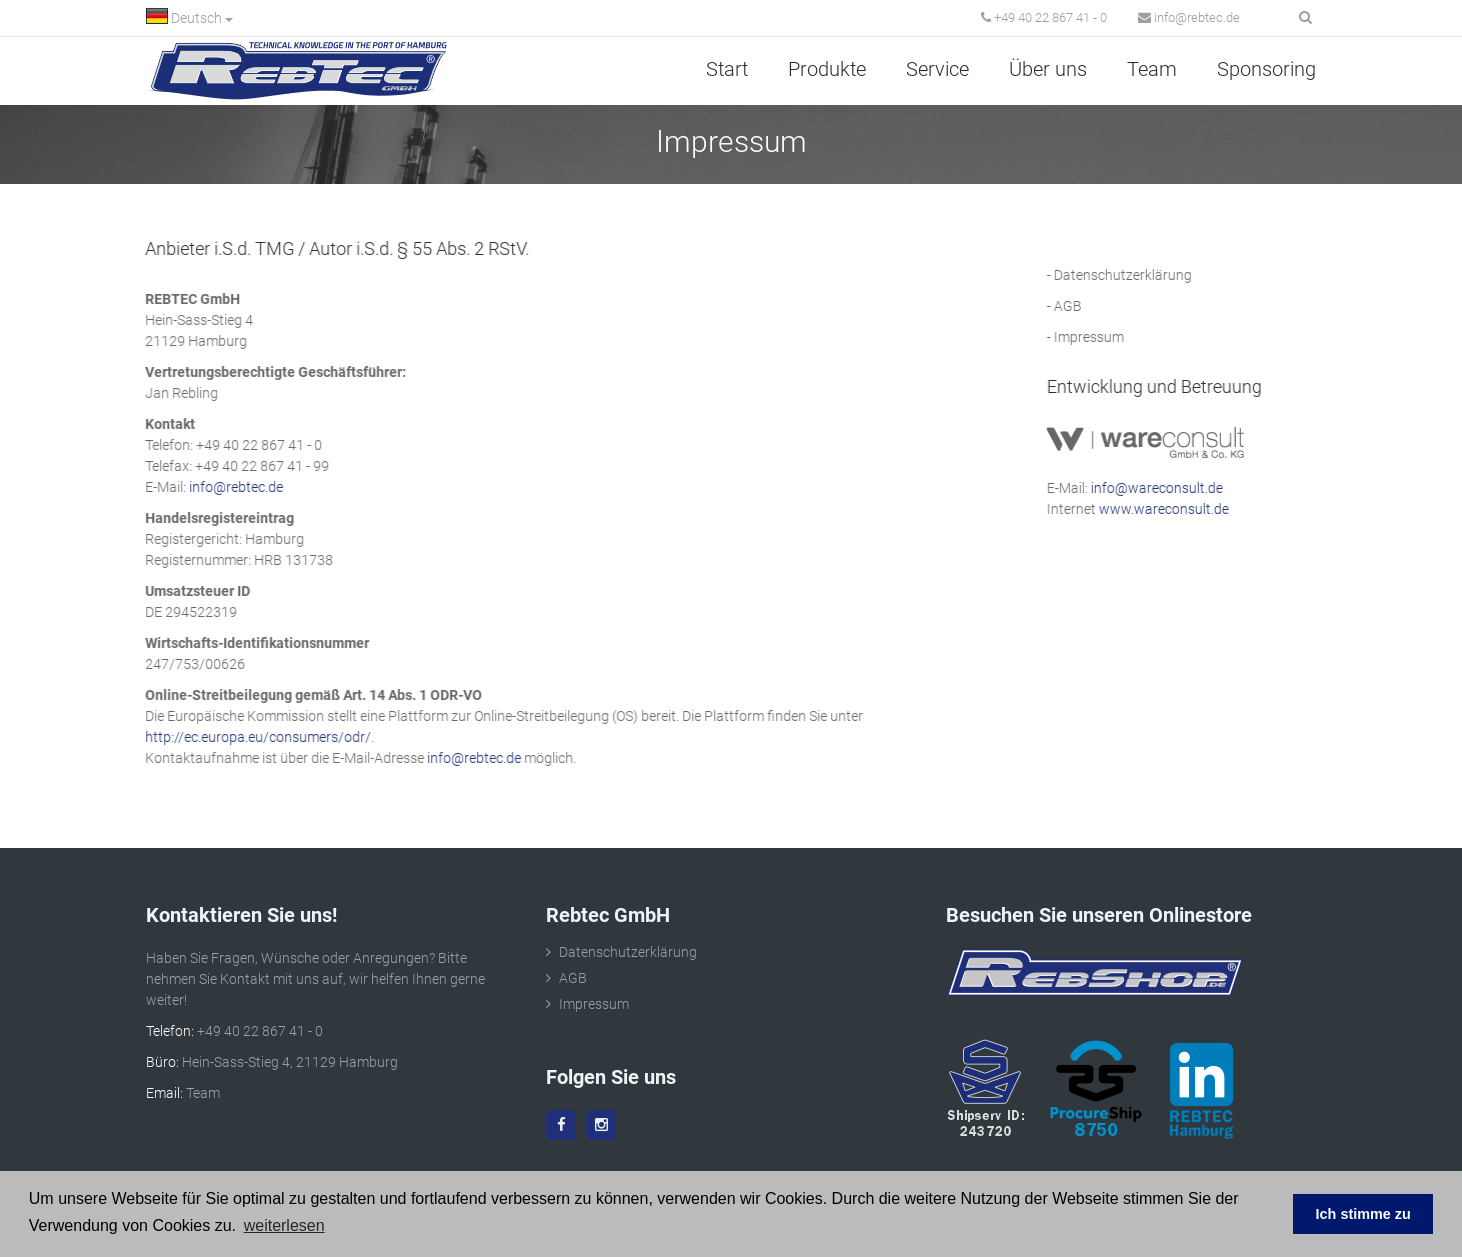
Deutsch (189, 17)
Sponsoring (1266, 69)
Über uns (1048, 69)
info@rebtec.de (1189, 17)
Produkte (827, 69)
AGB (1077, 306)
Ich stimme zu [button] (1363, 1214)
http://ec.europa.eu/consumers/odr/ (249, 737)
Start (727, 69)
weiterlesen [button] (284, 1225)
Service (937, 69)
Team (1152, 69)
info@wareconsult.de (1166, 488)
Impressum (1098, 337)
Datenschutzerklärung (1132, 275)
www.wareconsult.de (1173, 509)
